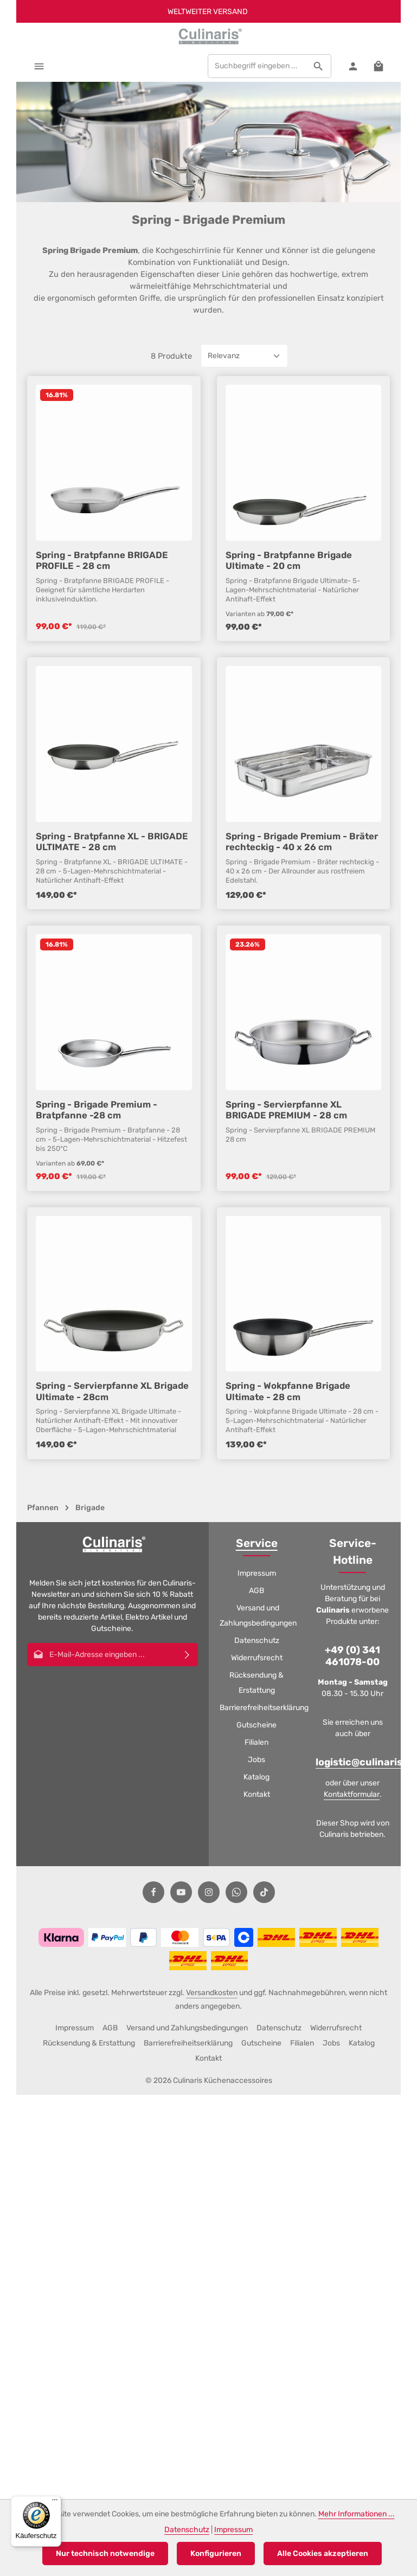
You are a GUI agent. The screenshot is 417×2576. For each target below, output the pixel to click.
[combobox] (257, 66)
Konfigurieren (215, 2553)
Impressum (257, 1573)
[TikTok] (264, 1892)
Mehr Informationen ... (356, 2514)
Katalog (256, 1777)
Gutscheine (256, 1725)
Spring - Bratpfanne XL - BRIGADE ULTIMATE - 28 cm (112, 936)
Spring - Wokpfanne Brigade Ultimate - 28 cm (288, 1486)
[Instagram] (209, 1892)
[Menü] (38, 65)
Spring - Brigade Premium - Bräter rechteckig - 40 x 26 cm (302, 936)
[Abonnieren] (187, 1654)
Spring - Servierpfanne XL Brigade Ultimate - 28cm (112, 1486)
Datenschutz (256, 1640)
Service (257, 1543)
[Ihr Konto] (352, 65)
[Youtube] (181, 1892)
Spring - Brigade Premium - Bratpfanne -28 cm (96, 1204)
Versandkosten (212, 1992)
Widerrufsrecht (257, 1657)
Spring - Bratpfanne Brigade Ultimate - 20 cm (289, 655)
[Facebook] (153, 1892)
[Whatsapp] (236, 1892)
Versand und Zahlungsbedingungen (258, 1615)
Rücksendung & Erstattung (256, 1683)
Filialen (256, 1742)
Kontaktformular (352, 1794)
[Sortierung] (244, 450)
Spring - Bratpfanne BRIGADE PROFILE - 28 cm (102, 655)
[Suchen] (318, 66)
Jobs (256, 1759)
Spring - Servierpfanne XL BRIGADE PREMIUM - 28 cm (286, 1204)
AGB (256, 1590)
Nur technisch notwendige (105, 2553)
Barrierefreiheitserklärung (264, 1707)
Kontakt (256, 1794)
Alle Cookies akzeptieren (322, 2553)
